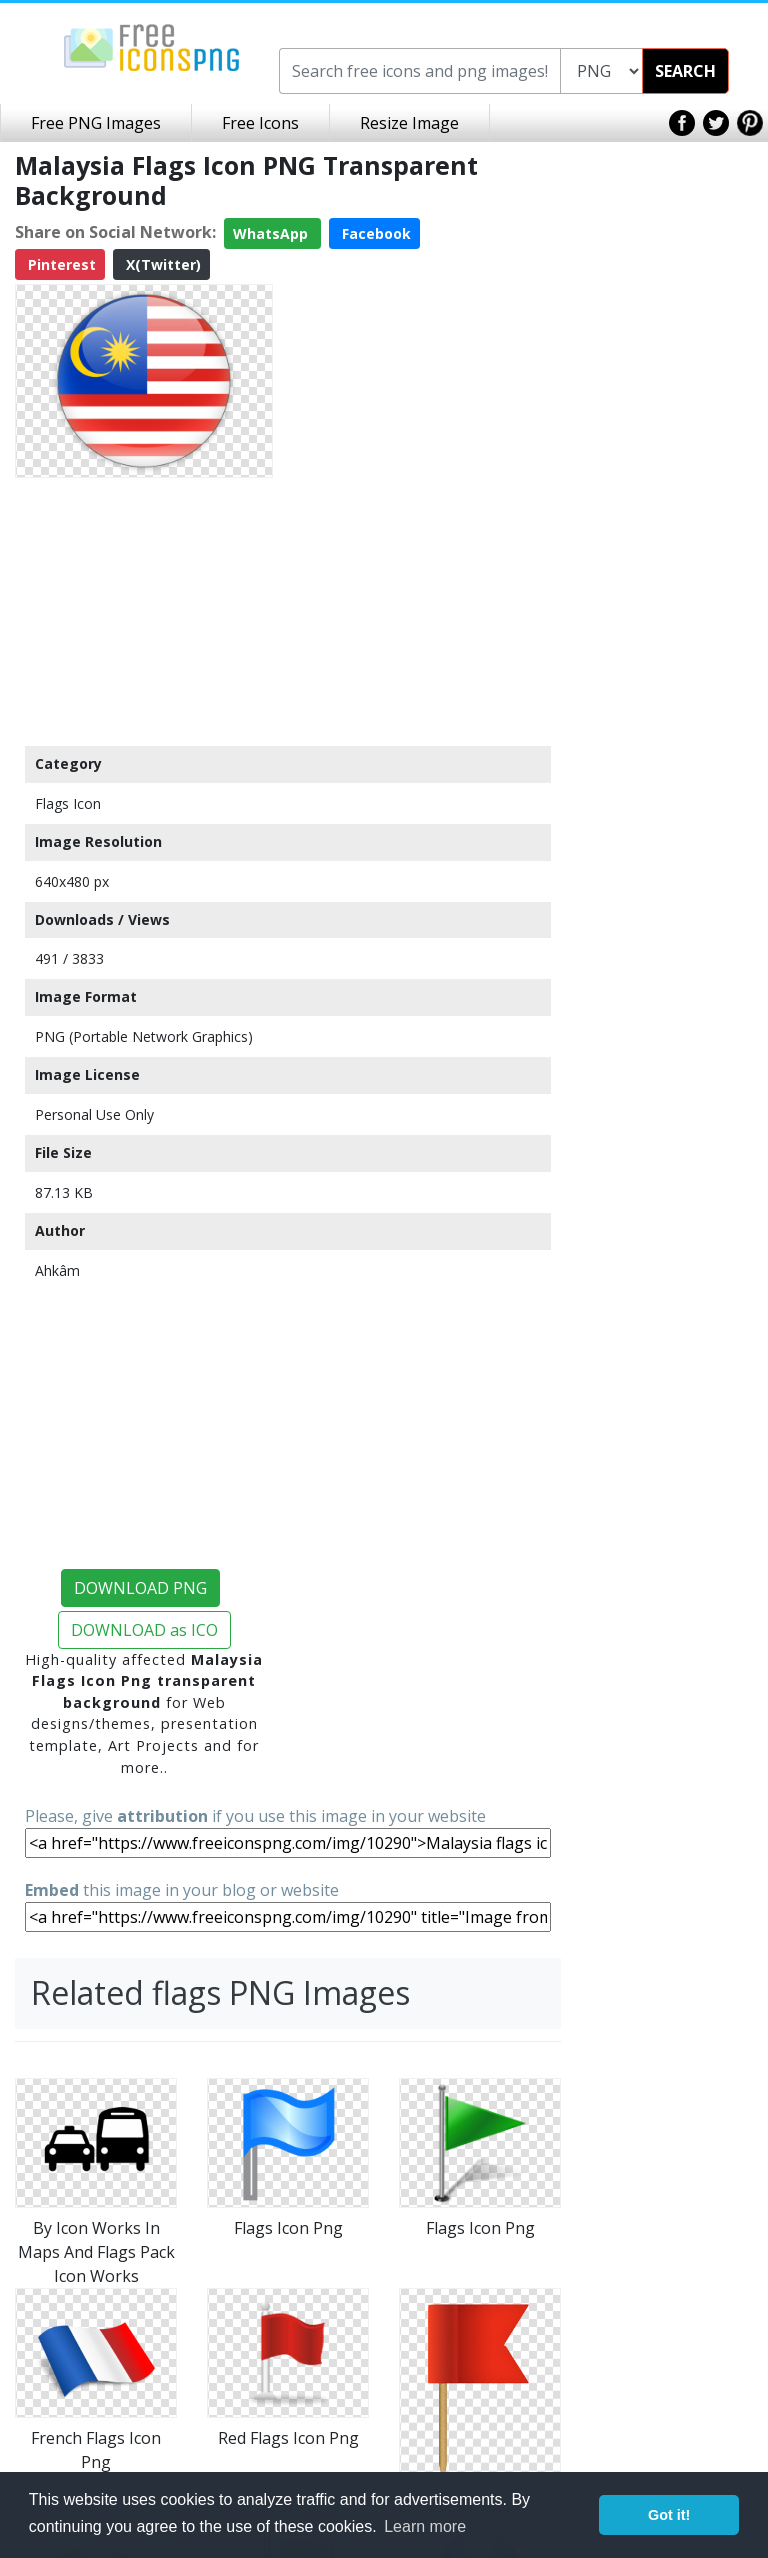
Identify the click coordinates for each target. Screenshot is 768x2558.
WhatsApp (272, 233)
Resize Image (409, 123)
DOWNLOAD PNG (140, 1588)
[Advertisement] (144, 611)
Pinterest (60, 264)
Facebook (374, 233)
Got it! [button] (669, 2515)
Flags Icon (68, 803)
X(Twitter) (161, 264)
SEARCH (685, 71)
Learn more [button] (425, 2526)
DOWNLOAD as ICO (144, 1630)
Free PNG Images (96, 123)
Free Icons (260, 123)
